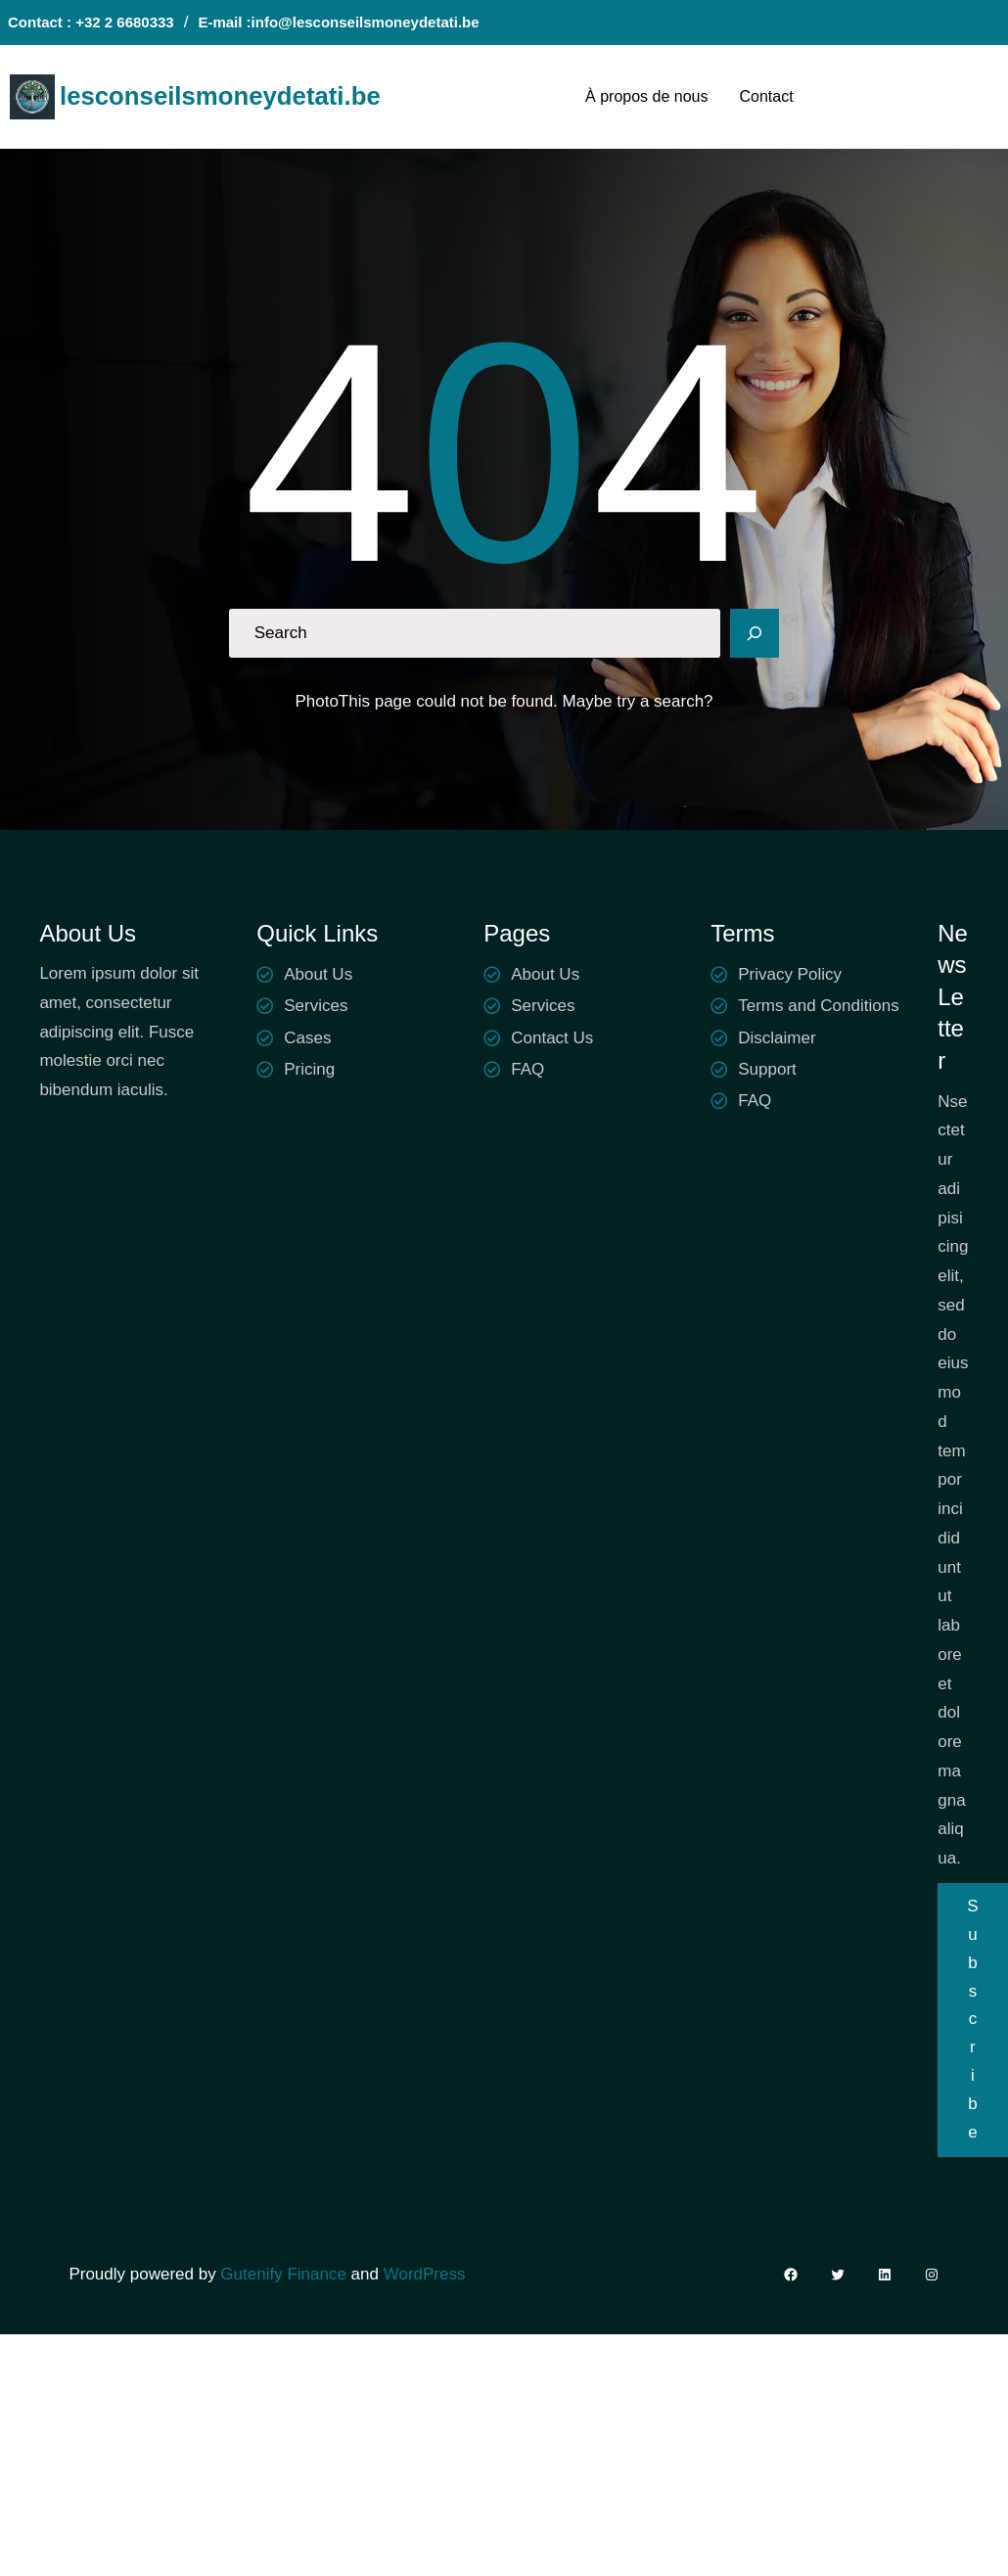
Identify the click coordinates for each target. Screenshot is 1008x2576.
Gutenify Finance (285, 2274)
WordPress (425, 2274)
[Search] (754, 633)
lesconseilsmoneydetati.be (220, 96)
